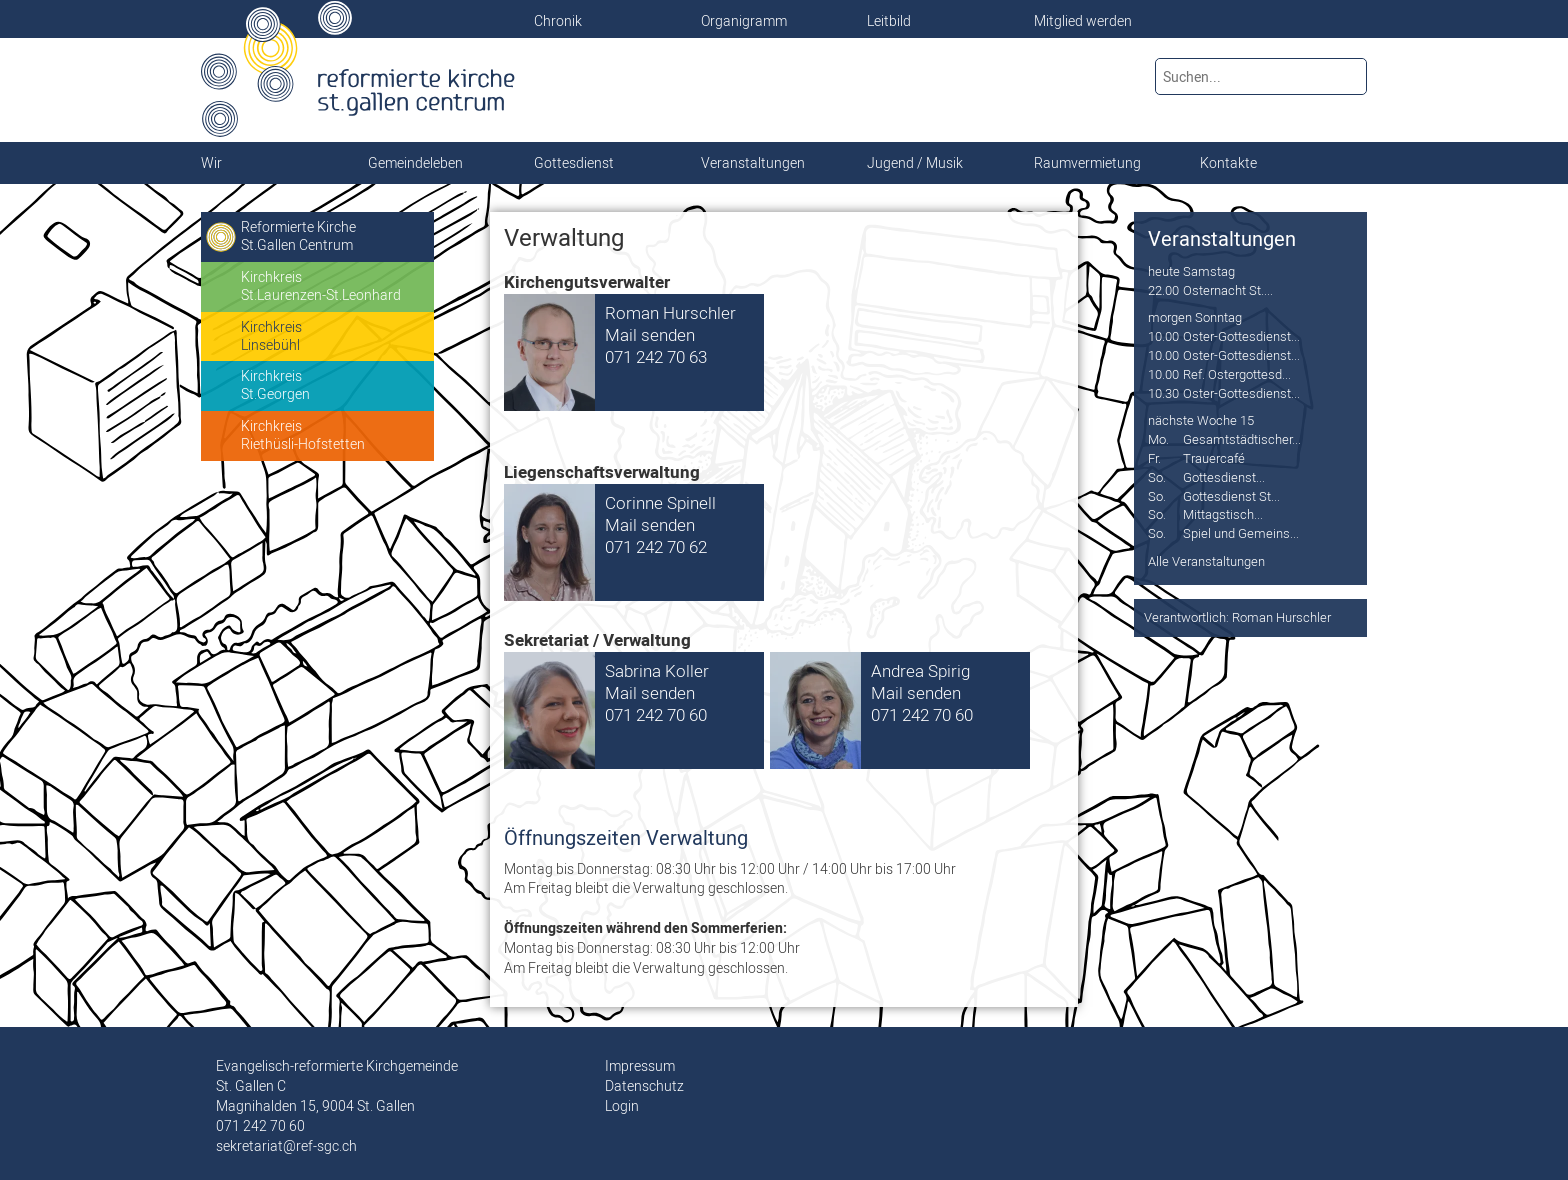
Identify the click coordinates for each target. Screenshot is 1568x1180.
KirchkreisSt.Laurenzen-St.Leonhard (321, 286)
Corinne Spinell (660, 502)
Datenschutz (644, 1086)
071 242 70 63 (656, 356)
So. (1157, 477)
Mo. (1158, 439)
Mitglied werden (1083, 21)
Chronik (558, 21)
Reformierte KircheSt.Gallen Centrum (298, 236)
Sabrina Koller (657, 670)
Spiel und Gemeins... (1241, 533)
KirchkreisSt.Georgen (275, 385)
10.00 (1163, 336)
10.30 (1163, 393)
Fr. (1154, 458)
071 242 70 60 (656, 714)
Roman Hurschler (670, 312)
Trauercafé (1214, 458)
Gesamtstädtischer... (1242, 439)
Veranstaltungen (1222, 239)
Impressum (640, 1066)
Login (622, 1106)
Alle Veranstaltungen (1206, 561)
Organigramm (744, 21)
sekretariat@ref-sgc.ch (286, 1146)
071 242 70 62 (656, 546)
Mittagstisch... (1223, 514)
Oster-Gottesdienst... (1241, 336)
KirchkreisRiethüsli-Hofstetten (303, 435)
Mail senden (650, 334)
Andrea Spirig (920, 670)
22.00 (1163, 290)
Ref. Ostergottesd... (1237, 374)
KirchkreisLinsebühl (271, 336)
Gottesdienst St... (1231, 496)
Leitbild (889, 21)
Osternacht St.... (1228, 290)
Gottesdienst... (1224, 477)
